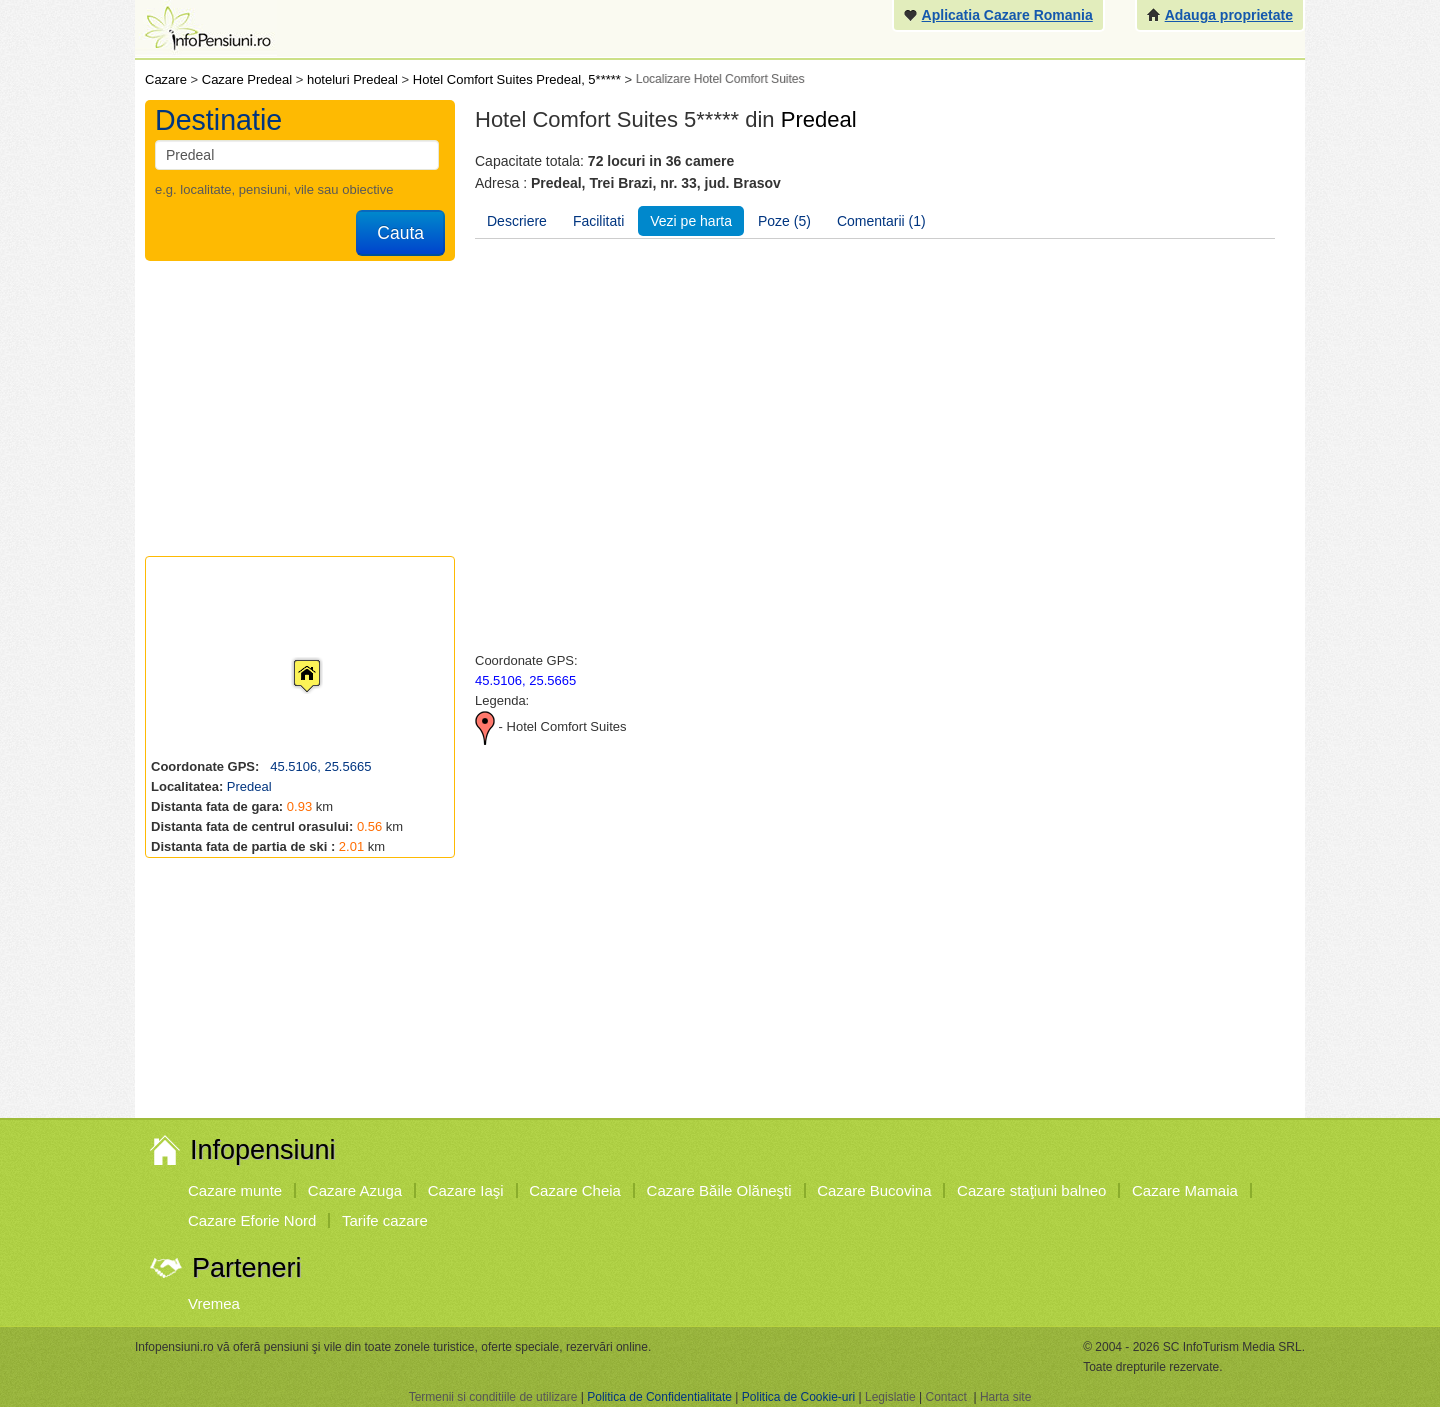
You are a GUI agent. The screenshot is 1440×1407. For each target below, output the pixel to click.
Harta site (1005, 1397)
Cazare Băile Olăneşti (719, 1190)
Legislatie (890, 1397)
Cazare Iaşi (466, 1190)
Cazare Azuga (355, 1190)
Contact (945, 1397)
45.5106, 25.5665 (319, 766)
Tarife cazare (385, 1220)
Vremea (214, 1303)
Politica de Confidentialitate (659, 1397)
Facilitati (598, 221)
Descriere (517, 221)
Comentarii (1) (881, 221)
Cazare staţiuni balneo (1031, 1190)
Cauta (400, 233)
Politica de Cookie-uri (798, 1397)
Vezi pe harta (691, 221)
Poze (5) (784, 221)
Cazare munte (235, 1190)
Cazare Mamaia (1185, 1190)
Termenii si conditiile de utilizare (493, 1397)
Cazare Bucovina (874, 1190)
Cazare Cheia (575, 1190)
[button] (291, 657)
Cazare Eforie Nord (252, 1220)
